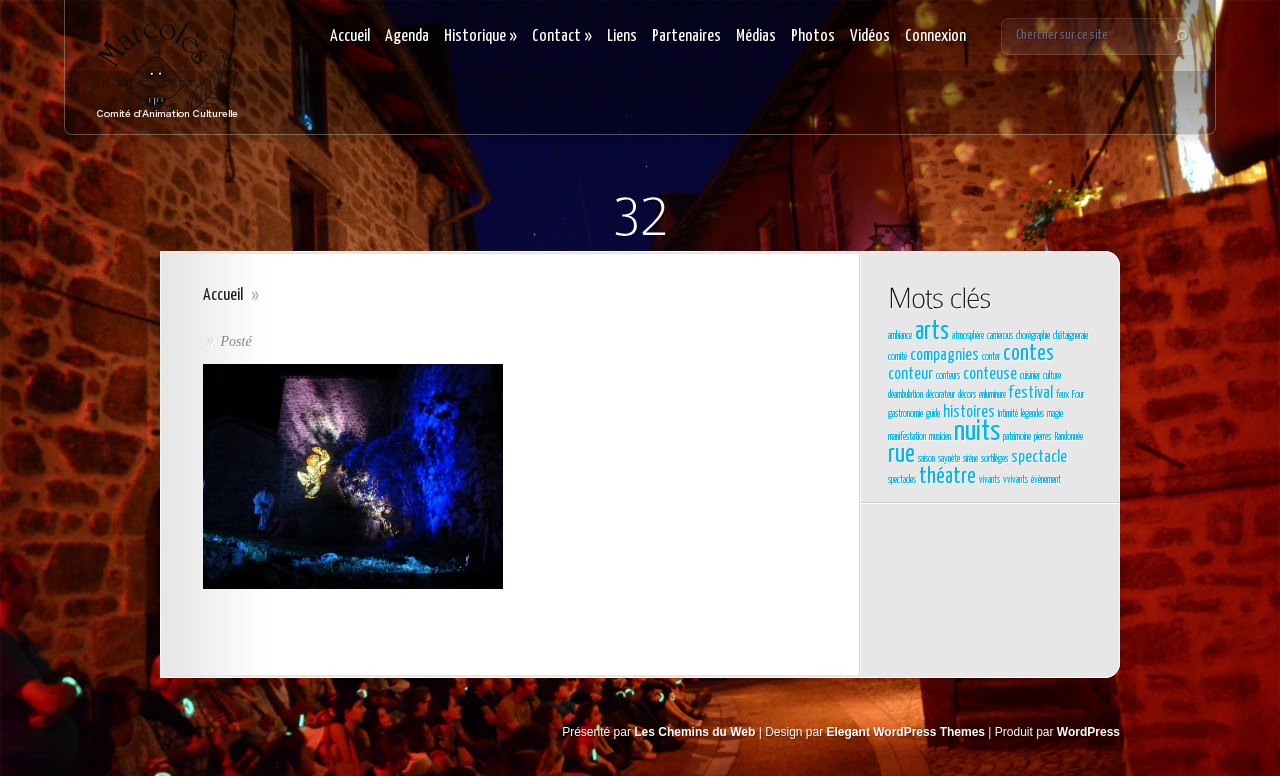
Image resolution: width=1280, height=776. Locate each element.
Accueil (350, 36)
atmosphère (968, 336)
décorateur (940, 395)
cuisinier (1030, 376)
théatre (947, 477)
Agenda (407, 36)
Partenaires (686, 36)
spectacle (1039, 457)
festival (1031, 393)
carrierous (1000, 336)
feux (1062, 395)
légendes (1032, 414)
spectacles (902, 480)
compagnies (944, 355)
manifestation (907, 437)
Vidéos (870, 36)
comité (897, 357)
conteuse (990, 374)
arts (932, 332)
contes (1028, 354)
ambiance (900, 336)
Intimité (1008, 414)
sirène (970, 459)
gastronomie (905, 414)
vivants (989, 480)
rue (901, 455)
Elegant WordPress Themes (906, 732)
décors (967, 395)
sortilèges (994, 459)
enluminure (992, 395)
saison (926, 459)
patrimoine (1017, 437)
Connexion (935, 36)
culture (1052, 376)
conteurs (948, 376)
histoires (969, 412)
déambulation (905, 395)
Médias (756, 36)
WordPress (1088, 732)
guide (933, 414)
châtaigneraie (1070, 336)
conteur (910, 374)
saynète (949, 459)
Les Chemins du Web (694, 732)
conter (991, 357)
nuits (977, 432)
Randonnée (1068, 437)
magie (1055, 414)
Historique (480, 36)
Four (1078, 395)
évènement (1046, 480)
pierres (1042, 437)
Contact (562, 36)
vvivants (1015, 480)
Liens (622, 36)
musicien (940, 437)
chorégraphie (1033, 336)
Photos (813, 36)
